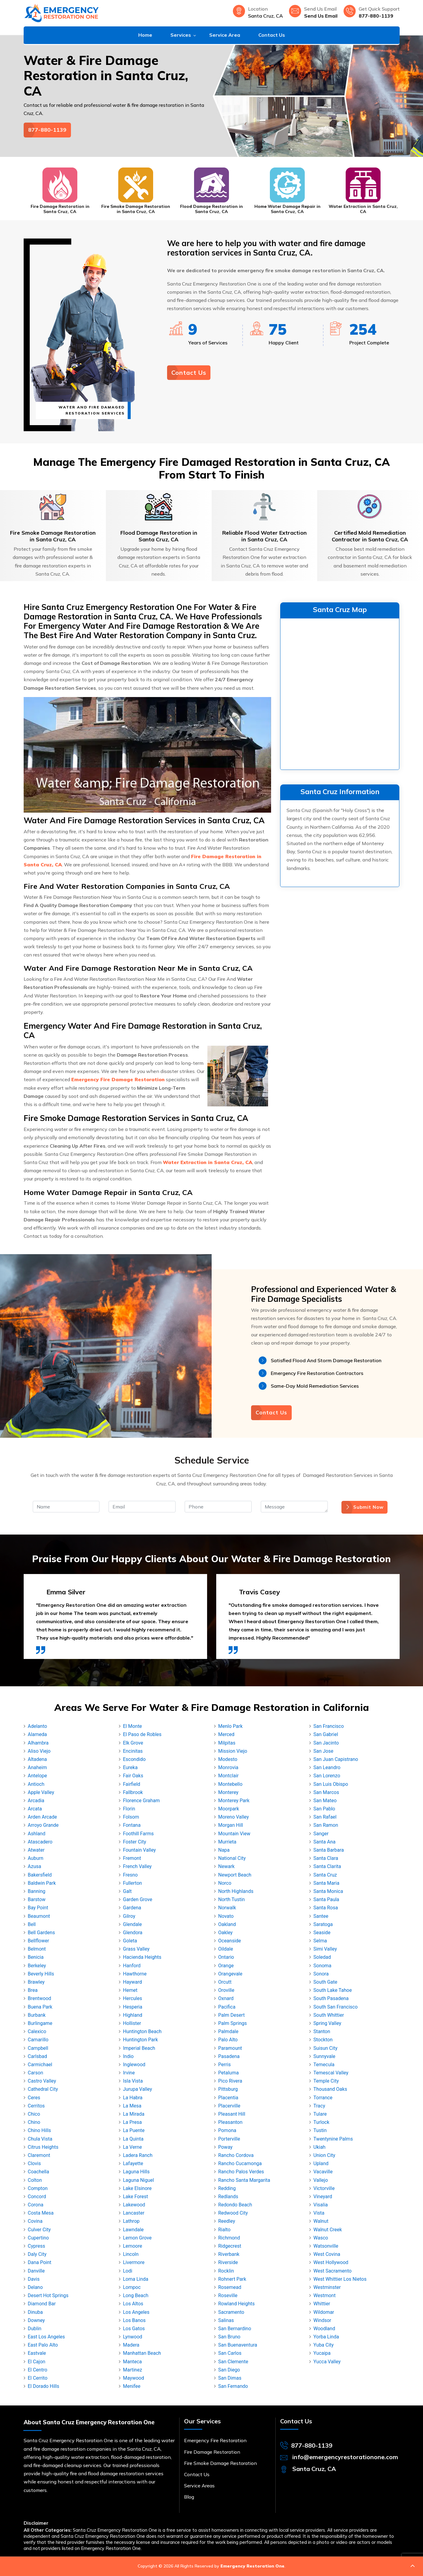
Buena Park (40, 2007)
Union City (324, 2155)
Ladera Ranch (138, 2155)
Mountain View (234, 1833)
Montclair (228, 1776)
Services (180, 35)
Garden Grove (138, 1899)
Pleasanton (230, 2122)
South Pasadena (331, 1998)
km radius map (340, 693)
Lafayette (133, 2163)
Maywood (133, 2378)
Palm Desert (231, 2015)
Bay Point (38, 1908)
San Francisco (329, 1726)
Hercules (132, 1998)
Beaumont (39, 1916)
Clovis (34, 2163)
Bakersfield (40, 1875)
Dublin (35, 2328)
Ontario (226, 1957)
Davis (34, 2279)
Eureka (130, 1767)
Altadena (37, 1759)
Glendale (132, 1924)
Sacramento (231, 2312)
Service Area (224, 35)
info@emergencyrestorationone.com (345, 2457)
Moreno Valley (233, 1817)
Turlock (322, 2122)
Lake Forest (135, 2196)
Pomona (227, 2130)
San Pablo (324, 1809)
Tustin (320, 2130)
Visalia (321, 2205)
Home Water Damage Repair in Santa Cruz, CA (287, 209)
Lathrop (131, 2221)
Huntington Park (140, 2040)
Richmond (229, 2238)
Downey (36, 2320)
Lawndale (133, 2229)
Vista (319, 2213)
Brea (33, 1990)
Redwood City (233, 2213)
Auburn (35, 1858)
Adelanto (37, 1726)
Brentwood (39, 1998)
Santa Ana (325, 1842)
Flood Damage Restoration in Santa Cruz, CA (211, 209)
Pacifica (227, 2007)
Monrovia (228, 1767)
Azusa (34, 1866)
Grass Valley (136, 1949)
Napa (224, 1850)
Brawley (36, 1982)
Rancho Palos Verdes (241, 2172)
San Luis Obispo (331, 1784)
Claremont (39, 2155)
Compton (38, 2188)
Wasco (321, 2238)
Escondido (134, 1759)
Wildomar (324, 2312)
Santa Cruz (325, 1875)
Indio (128, 2056)
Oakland (227, 1924)
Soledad (322, 1957)
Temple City (326, 2081)
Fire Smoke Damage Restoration (220, 2463)
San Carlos (230, 2353)
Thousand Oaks (330, 2089)
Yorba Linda (326, 2337)
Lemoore (132, 2246)
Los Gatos (134, 2328)
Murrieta (227, 1842)
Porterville (229, 2139)
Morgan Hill (230, 1825)
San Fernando (233, 2386)
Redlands (228, 2196)
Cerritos (36, 2106)
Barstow (37, 1899)
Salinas (226, 2320)
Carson (35, 2073)
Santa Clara (326, 1858)
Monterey (228, 1792)
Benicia (36, 1957)
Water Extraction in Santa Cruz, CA (363, 209)
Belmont (37, 1949)
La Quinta (133, 2139)
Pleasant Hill (231, 2114)
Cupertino (38, 2238)
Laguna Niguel (138, 2180)
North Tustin (231, 1899)
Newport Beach (234, 1875)
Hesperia (133, 2007)
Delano (35, 2287)
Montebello (230, 1784)
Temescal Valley (331, 2073)
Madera (131, 2345)
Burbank (37, 2015)
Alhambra (38, 1743)
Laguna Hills (136, 2172)
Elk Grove (133, 1743)
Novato (226, 1916)
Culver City (39, 2229)
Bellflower (38, 1941)
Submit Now (364, 1507)
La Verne (132, 2147)
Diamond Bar (42, 2304)
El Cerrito (38, 2378)
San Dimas (229, 2378)
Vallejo (321, 2180)
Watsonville (326, 2246)
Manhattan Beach (142, 2353)
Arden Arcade (42, 1817)
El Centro (37, 2370)
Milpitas (227, 1743)
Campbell (38, 2048)
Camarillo (38, 2040)
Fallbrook (133, 1792)
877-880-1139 (376, 16)
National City (232, 1858)
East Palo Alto (43, 2345)
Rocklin (226, 2271)
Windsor (322, 2320)
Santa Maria (327, 1883)
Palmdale (228, 2031)
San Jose (324, 1751)
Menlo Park (230, 1726)
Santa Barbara (329, 1850)
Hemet (130, 1990)
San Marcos (326, 1792)
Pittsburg (228, 2089)
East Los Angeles (46, 2337)
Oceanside (229, 1941)
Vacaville (323, 2172)
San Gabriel (326, 1734)
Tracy (319, 2106)
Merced (226, 1734)
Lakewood (134, 2205)
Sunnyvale (324, 2056)
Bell (32, 1924)
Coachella (38, 2172)
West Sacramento (333, 2271)
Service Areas (199, 2486)
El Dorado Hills (43, 2386)
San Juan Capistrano (336, 1759)
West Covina (327, 2254)
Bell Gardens (41, 1932)
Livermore (134, 2262)
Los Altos (133, 2304)
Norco (224, 1883)
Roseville (228, 2295)
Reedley (226, 2221)
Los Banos (134, 2320)
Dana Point (40, 2262)
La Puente (134, 2130)
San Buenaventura (237, 2345)
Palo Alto (228, 2040)
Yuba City (324, 2345)
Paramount (230, 2048)
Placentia (228, 2097)
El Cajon (36, 2361)
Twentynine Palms (333, 2139)
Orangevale (230, 1974)
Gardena (132, 1908)
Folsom (131, 1817)
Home (145, 35)
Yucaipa (322, 2353)
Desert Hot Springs (48, 2295)
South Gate (325, 1982)
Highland (133, 2015)
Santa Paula (326, 1899)
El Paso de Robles (142, 1734)
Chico (34, 2114)
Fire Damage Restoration (212, 2452)
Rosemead (229, 2287)
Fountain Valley (139, 1850)
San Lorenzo (327, 1776)
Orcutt (225, 1982)
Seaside (322, 1932)
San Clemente (233, 2361)
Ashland (36, 1833)
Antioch (36, 1784)
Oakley (225, 1932)
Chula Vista (40, 2139)
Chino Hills (39, 2130)
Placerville (229, 2106)
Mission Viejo (232, 1751)
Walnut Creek (328, 2229)
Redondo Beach (235, 2205)
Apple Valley (41, 1792)
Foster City (134, 1842)
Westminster (327, 2287)
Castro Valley (42, 2081)
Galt (127, 1891)
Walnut (321, 2221)
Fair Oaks (133, 1776)
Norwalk (227, 1908)
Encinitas (133, 1751)
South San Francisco (336, 2007)
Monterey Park (234, 1800)
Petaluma (228, 2073)
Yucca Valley (327, 2361)
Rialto (224, 2229)
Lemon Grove (137, 2238)
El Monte (132, 1726)
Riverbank (229, 2254)
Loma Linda (136, 2279)
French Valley (137, 1866)
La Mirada (134, 2114)
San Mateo (325, 1800)
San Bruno (229, 2337)
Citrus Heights (43, 2147)
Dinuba (35, 2312)
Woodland (324, 2328)
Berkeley (37, 1965)
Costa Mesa (41, 2213)
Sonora (321, 1974)
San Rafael (325, 1817)
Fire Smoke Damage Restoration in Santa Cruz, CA (135, 209)
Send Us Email (320, 16)
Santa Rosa (326, 1908)
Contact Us (271, 35)
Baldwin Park (42, 1883)
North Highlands (235, 1891)
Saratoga (323, 1924)
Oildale (225, 1949)
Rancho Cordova (236, 2155)
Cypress (36, 2246)
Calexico (37, 2031)
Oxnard (226, 1998)
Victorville (324, 2188)
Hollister (132, 2023)
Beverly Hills (41, 1974)
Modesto (227, 1759)
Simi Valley (325, 1949)
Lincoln (131, 2254)
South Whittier (329, 2015)
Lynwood (132, 2337)
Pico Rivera (230, 2081)
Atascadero (40, 1842)
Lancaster (134, 2213)
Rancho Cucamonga (240, 2163)
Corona (35, 2205)
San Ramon (326, 1825)
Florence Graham (141, 1800)
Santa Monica (328, 1891)
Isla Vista (133, 2081)
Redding (227, 2188)
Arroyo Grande (43, 1825)
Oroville (226, 1990)
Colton (35, 2180)
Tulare (320, 2114)
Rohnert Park (232, 2279)
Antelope (37, 1776)
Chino (34, 2122)
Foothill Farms (138, 1833)
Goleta (130, 1941)
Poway (225, 2147)
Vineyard (323, 2196)
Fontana (132, 1825)
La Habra (133, 2097)
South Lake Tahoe (333, 1990)
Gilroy (129, 1916)
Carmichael (40, 2064)
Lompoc (132, 2287)
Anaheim (37, 1767)
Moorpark (228, 1809)
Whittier (322, 2304)
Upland (321, 2163)
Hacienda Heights (142, 1957)
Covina (35, 2221)
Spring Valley (327, 2023)
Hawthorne (135, 1974)
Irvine (129, 2073)
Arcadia (36, 1800)
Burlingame (40, 2023)
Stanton (322, 2031)
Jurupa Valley (137, 2089)
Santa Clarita (327, 1866)
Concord (37, 2196)
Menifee (132, 2386)
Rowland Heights (236, 2304)
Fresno (130, 1875)
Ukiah (320, 2147)
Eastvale (37, 2353)
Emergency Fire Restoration (215, 2440)
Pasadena (229, 2056)
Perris (224, 2064)
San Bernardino (234, 2328)
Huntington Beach (142, 2031)
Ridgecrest (229, 2246)
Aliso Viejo (39, 1751)
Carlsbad (37, 2056)
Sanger (321, 1833)
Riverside (228, 2262)
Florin (129, 1809)
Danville (36, 2271)
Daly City (37, 2254)
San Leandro (327, 1767)
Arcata (35, 1809)
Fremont (132, 1858)
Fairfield (131, 1784)
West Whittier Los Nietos (340, 2279)
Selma (320, 1941)
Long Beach (136, 2295)
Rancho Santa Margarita (244, 2180)
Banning (36, 1891)
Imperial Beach (139, 2048)
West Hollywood (331, 2262)
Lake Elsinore (137, 2188)
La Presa (132, 2122)
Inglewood (134, 2064)
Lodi (128, 2271)
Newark (226, 1866)
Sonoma (322, 1965)
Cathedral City (43, 2089)
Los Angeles (136, 2312)
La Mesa (132, 2106)
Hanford (132, 1965)
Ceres (34, 2097)
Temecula (324, 2064)
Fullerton (132, 1883)
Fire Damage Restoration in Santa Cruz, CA (60, 209)
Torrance (323, 2097)
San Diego (229, 2370)
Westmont (325, 2295)
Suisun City (325, 2048)
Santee (321, 1916)
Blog (189, 2497)
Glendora (133, 1932)
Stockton (323, 2040)
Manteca (132, 2361)
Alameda (37, 1734)
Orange (226, 1965)
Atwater (36, 1850)
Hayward (132, 1982)
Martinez (132, 2370)
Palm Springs (232, 2023)
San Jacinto (326, 1743)
